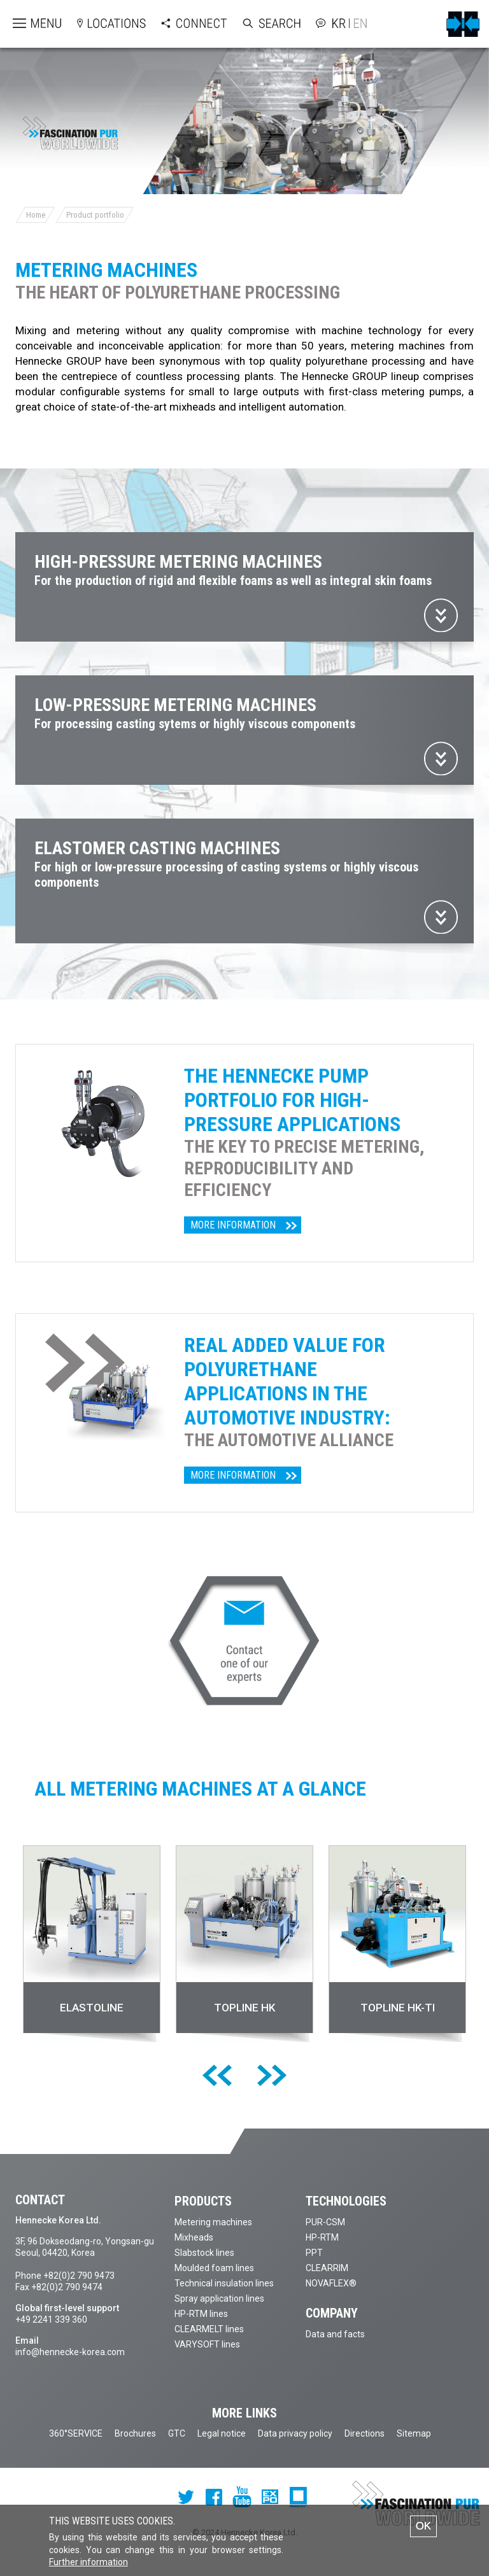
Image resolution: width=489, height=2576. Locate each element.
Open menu (26, 24)
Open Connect (181, 24)
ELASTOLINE (92, 2007)
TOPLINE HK (244, 2007)
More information (233, 1225)
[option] (91, 1945)
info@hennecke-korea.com (70, 2352)
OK (424, 2526)
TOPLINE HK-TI (397, 2007)
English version (358, 23)
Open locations (99, 24)
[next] (272, 2076)
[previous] (217, 2076)
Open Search (259, 24)
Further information (88, 2563)
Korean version (341, 23)
